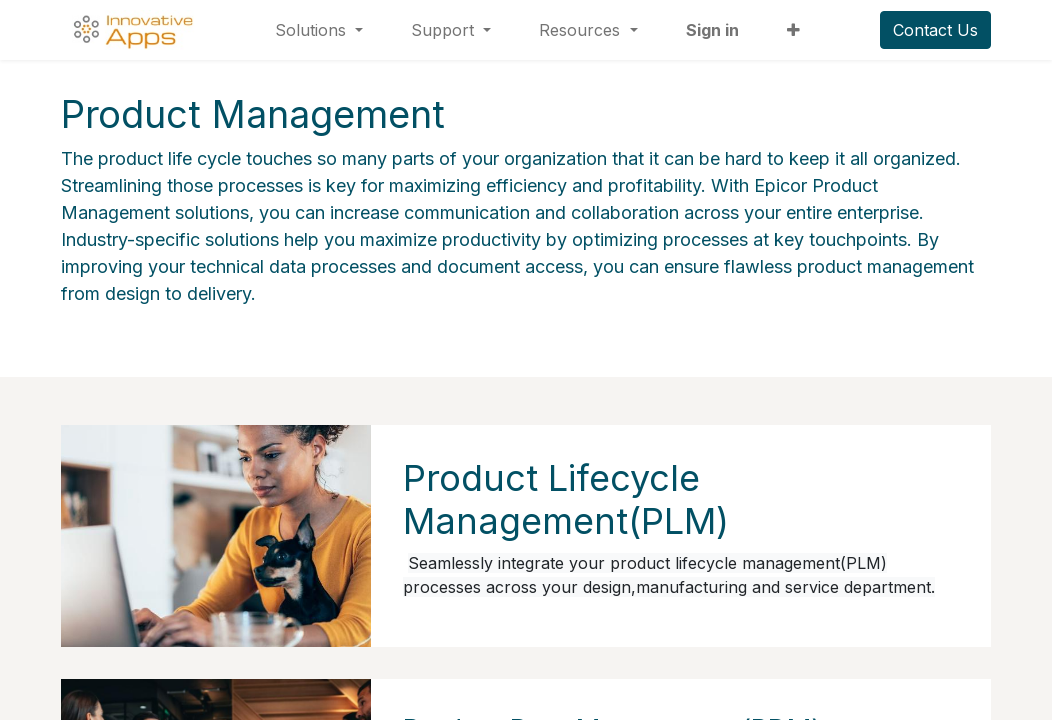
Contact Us (935, 30)
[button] (793, 30)
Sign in (712, 30)
